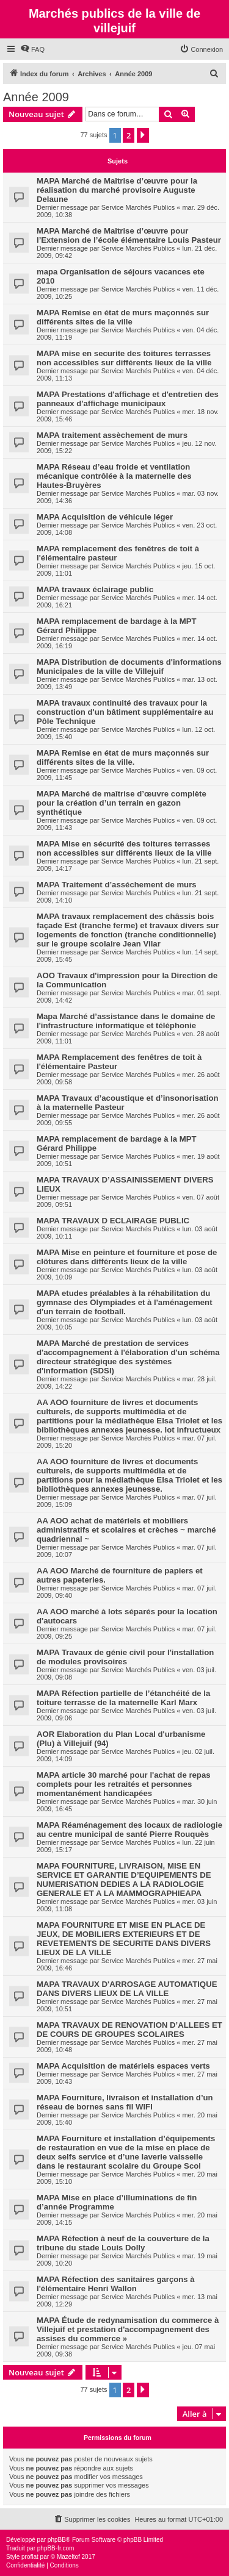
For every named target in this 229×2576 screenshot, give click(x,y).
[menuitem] (32, 49)
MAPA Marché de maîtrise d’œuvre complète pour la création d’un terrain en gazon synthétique (121, 803)
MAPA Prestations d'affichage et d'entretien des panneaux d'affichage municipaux (128, 399)
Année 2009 (36, 97)
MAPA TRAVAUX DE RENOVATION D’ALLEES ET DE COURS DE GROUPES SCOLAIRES (129, 2029)
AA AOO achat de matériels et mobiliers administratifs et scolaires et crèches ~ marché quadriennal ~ (126, 1530)
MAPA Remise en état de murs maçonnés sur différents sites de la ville (123, 317)
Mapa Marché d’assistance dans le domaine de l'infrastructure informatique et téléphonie (126, 1021)
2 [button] (128, 135)
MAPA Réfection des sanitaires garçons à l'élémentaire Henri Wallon (116, 2284)
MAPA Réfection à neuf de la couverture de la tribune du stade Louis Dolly (123, 2243)
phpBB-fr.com (56, 2548)
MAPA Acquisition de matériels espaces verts (123, 2065)
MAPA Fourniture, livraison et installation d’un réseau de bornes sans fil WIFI (125, 2102)
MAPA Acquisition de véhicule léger (105, 516)
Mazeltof (68, 2556)
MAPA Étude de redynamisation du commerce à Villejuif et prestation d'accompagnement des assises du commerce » (128, 2329)
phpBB (57, 2539)
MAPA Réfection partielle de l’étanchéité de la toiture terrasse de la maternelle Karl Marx (123, 1698)
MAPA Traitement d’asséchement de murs (117, 884)
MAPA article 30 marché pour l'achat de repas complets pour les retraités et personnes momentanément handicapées (124, 1784)
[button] (143, 135)
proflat (29, 2556)
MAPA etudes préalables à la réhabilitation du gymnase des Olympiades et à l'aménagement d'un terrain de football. (125, 1302)
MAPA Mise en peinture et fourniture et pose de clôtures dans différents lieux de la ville (127, 1257)
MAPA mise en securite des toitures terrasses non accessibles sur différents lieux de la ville (124, 358)
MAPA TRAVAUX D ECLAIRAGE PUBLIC (113, 1220)
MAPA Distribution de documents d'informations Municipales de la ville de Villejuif (129, 666)
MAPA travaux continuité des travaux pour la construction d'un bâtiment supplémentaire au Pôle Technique (125, 712)
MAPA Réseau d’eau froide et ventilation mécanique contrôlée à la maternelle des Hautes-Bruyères (114, 476)
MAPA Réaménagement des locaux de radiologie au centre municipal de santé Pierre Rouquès (129, 1829)
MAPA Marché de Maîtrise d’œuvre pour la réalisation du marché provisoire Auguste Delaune (117, 190)
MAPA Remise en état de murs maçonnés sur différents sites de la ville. (123, 757)
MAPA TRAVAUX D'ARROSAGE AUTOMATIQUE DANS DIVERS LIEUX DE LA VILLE (127, 1989)
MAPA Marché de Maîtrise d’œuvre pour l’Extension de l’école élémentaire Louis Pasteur (129, 235)
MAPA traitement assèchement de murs (112, 435)
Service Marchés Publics (138, 207)
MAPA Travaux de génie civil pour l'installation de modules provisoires (125, 1657)
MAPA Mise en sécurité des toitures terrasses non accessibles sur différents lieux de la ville (124, 848)
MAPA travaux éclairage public (95, 589)
